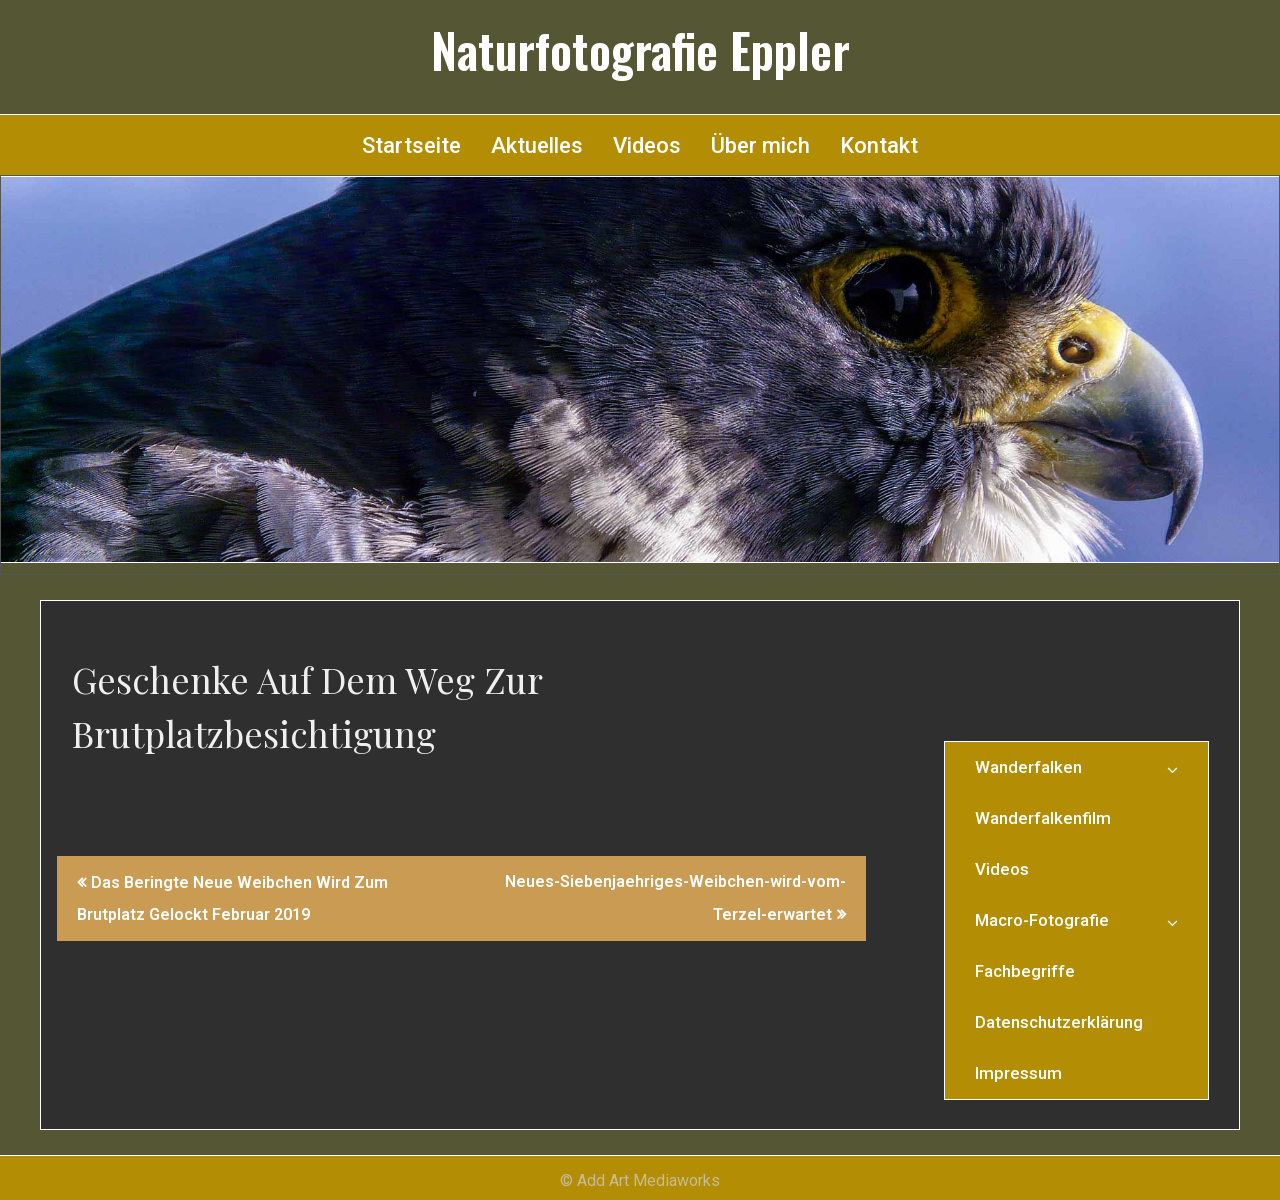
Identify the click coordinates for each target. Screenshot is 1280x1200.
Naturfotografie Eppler (640, 50)
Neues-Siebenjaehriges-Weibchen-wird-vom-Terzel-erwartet (675, 898)
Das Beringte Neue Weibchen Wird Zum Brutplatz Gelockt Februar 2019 (232, 898)
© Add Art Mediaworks (640, 1180)
